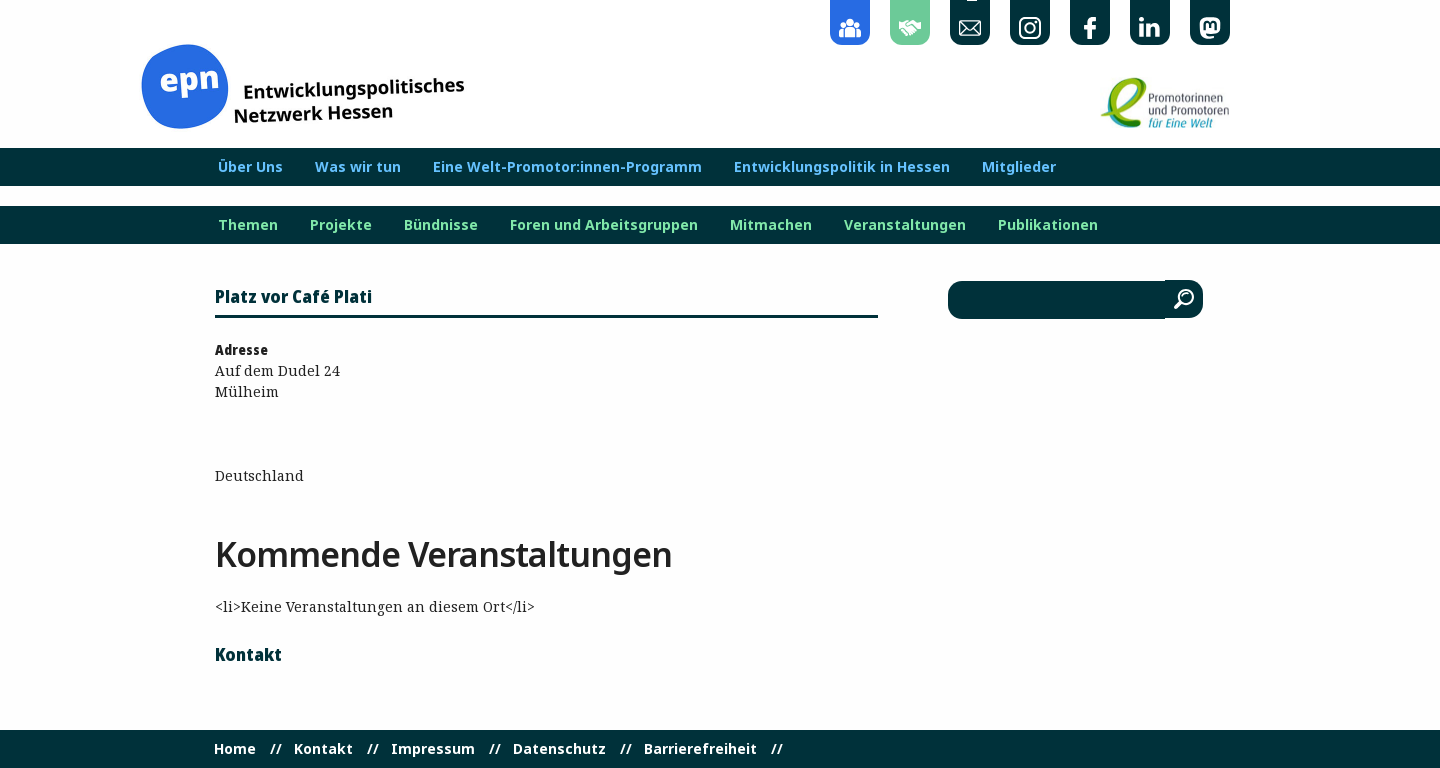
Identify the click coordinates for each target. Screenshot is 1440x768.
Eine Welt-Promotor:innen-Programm (567, 167)
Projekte (341, 225)
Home (235, 749)
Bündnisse (441, 225)
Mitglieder (1019, 167)
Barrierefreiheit (700, 749)
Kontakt (323, 749)
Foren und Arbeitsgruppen (604, 225)
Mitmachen (771, 225)
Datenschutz (559, 749)
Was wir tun (358, 167)
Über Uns (250, 167)
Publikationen (1048, 225)
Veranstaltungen (905, 225)
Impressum (433, 749)
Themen (248, 225)
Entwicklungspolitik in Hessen (842, 167)
